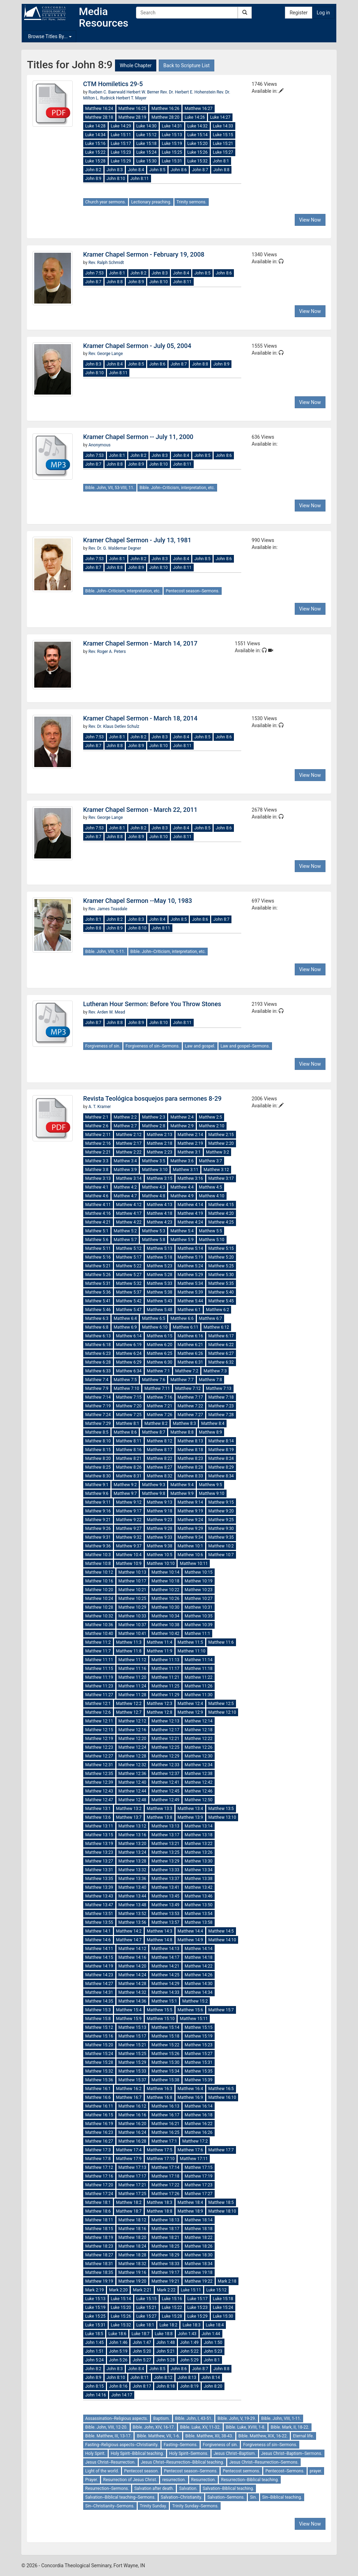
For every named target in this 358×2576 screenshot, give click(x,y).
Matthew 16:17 (165, 2114)
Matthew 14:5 (221, 1931)
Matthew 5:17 (129, 1257)
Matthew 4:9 (181, 1195)
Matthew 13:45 (165, 1896)
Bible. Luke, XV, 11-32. (200, 2427)
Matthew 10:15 (199, 1572)
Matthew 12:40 (132, 1782)
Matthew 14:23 (99, 1974)
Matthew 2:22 (129, 1152)
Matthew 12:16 (132, 1729)
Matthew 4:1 (96, 1187)
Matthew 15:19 (199, 2036)
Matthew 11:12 (132, 1659)
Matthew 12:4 (190, 1703)
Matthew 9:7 (125, 1493)
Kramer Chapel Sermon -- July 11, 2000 (138, 436)
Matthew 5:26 (98, 1274)
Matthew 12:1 (98, 1703)
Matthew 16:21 (165, 2123)
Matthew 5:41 (98, 1301)
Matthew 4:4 (181, 1187)
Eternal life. (303, 2436)
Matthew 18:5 (221, 2202)
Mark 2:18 (227, 2281)
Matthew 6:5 (153, 1318)
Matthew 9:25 (221, 1519)
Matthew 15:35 (199, 2071)
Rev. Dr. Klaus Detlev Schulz (113, 726)
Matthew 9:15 (221, 1502)
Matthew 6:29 (129, 1362)
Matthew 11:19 (99, 1677)
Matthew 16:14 (199, 2106)
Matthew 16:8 (159, 2097)
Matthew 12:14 (199, 1721)
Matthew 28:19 (132, 117)
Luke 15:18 (146, 143)
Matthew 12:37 (165, 1773)
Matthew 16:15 (99, 2114)
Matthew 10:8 (98, 1563)
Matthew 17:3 (98, 2149)
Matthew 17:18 (165, 2176)
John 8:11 (139, 178)
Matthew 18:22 (199, 2237)
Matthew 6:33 (98, 1371)
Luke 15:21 (223, 143)
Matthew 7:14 (98, 1397)
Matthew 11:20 (132, 1677)
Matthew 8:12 (159, 1441)
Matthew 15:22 (165, 2044)
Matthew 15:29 (132, 2062)
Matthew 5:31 (98, 1283)
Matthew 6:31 (190, 1362)
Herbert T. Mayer (131, 98)
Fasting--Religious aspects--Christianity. (121, 2444)
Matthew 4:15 (221, 1204)
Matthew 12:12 (132, 1721)
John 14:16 (95, 2395)
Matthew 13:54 (199, 1913)
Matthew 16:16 (132, 2114)
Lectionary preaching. (151, 202)
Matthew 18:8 (159, 2211)
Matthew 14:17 (165, 1957)
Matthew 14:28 (132, 1983)
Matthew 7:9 (96, 1388)
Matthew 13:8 (159, 1817)
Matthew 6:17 (221, 1336)
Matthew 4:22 (129, 1222)
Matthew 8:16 (129, 1449)
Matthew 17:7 (221, 2149)
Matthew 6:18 (98, 1344)
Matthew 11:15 (99, 1668)
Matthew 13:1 (98, 1808)
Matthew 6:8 (96, 1327)
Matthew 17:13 (132, 2167)
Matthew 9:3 (153, 1484)
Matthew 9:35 (221, 1537)
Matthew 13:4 (190, 1808)
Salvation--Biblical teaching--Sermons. (120, 2497)
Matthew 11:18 (199, 1668)
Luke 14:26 (195, 117)
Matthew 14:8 (159, 1939)
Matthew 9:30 (221, 1528)
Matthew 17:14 (165, 2167)
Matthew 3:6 (181, 1160)
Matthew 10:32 (99, 1616)
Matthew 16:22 (199, 2123)
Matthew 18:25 (165, 2246)
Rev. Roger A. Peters (107, 651)
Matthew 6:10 (154, 1327)
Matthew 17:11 (194, 2158)
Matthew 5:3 (153, 1230)
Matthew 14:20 (132, 1966)
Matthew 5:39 (190, 1292)
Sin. (253, 2497)
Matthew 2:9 (181, 1125)
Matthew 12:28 (132, 1756)
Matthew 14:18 (199, 1957)
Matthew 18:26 (199, 2246)
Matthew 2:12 (129, 1134)
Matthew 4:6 (96, 1195)
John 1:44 (211, 2333)
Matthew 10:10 (161, 1563)
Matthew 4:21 (98, 1222)
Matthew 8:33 (190, 1476)
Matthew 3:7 (210, 1160)
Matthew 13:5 (221, 1808)
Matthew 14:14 (199, 1948)
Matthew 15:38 (165, 2079)
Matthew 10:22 (165, 1589)
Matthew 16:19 (99, 2123)
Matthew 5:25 (221, 1265)
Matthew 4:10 (211, 1195)
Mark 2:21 (142, 2290)
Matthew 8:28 (190, 1467)
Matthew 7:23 (221, 1406)
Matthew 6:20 (159, 1344)
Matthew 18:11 (99, 2220)
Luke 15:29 (121, 161)
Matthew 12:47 (99, 1799)
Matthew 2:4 (181, 1117)
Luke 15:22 (95, 152)
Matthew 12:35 (99, 1773)
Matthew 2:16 (98, 1143)
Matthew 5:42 (129, 1301)
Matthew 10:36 (99, 1624)
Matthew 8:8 (181, 1432)
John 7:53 (94, 273)
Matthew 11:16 (132, 1668)
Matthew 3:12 (216, 1169)
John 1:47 (142, 2342)
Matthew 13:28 (132, 1861)
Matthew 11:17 (165, 1668)
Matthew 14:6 (98, 1939)
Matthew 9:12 (129, 1502)
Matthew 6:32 (221, 1362)
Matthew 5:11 (98, 1248)
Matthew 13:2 (129, 1808)
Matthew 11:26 (199, 1686)
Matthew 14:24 (132, 1974)
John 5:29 (189, 2360)
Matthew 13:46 (199, 1896)
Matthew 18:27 (99, 2255)
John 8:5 (157, 169)
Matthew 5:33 (159, 1283)
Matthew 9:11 (98, 1502)
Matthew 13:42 (199, 1887)
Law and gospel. (200, 1046)
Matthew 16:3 (159, 2088)
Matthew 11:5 (190, 1642)
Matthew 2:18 (159, 1143)
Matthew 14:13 (165, 1948)
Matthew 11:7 (98, 1651)
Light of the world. (102, 2471)
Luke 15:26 (197, 152)
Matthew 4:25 (221, 1222)
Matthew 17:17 (132, 2176)
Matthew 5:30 (221, 1274)
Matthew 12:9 (190, 1712)
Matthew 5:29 (190, 1274)
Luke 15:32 (197, 161)
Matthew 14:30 (199, 1983)
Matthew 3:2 (217, 1152)
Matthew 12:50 (199, 1799)
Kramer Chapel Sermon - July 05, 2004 (137, 345)
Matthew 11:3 (129, 1642)
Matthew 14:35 (99, 2001)
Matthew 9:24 (190, 1519)
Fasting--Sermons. (181, 2444)
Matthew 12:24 (132, 1747)
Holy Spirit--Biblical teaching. (137, 2453)
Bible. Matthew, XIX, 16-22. (263, 2436)
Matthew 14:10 (222, 1939)
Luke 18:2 (168, 2325)
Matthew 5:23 (159, 1265)
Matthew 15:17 (132, 2036)
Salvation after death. (154, 2488)
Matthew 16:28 (132, 2141)
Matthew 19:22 (199, 2281)
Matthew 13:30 (199, 1861)
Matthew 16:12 (132, 2106)
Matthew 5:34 (190, 1283)
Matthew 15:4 (129, 2009)
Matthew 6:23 (98, 1353)
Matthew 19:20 (132, 2281)
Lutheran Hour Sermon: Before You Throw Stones (152, 1004)
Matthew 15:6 (190, 2009)
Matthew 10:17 (132, 1581)
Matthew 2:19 (190, 1143)
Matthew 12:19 (99, 1738)
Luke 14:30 (146, 126)
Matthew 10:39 (199, 1624)
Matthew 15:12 (99, 2027)
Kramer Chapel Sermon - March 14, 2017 (140, 643)
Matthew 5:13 (159, 1248)
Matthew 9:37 (129, 1546)
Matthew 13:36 (132, 1878)
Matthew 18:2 (129, 2202)
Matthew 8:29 (221, 1467)
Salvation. (188, 2488)
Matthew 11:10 (192, 1651)
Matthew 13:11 (99, 1826)
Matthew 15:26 (165, 2053)
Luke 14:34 (95, 134)
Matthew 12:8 (159, 1712)
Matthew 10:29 (132, 1607)
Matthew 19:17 (165, 2272)
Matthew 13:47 (99, 1904)
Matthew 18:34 (199, 2263)
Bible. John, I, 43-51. (194, 2418)
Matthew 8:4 (212, 1423)
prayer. (316, 2471)
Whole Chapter (135, 65)
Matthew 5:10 (211, 1239)
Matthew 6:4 (125, 1318)
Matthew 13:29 (165, 1861)
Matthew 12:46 (199, 1791)
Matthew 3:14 (129, 1178)
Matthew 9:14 (190, 1502)
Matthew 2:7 (125, 1125)
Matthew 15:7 (221, 2009)
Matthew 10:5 (159, 1554)
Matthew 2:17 (129, 1143)
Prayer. (91, 2479)
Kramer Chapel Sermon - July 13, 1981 (137, 540)
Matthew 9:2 (125, 1484)
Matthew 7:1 (158, 1371)
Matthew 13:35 (99, 1878)
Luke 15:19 (172, 143)
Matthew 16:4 (190, 2088)
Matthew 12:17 (165, 1729)
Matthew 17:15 (199, 2167)
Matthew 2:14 (190, 1134)
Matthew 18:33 (165, 2263)
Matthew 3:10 (154, 1169)
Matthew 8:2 (155, 1423)
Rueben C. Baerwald (107, 92)
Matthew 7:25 (129, 1414)
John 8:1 (221, 161)
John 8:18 (165, 2386)
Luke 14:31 (172, 126)
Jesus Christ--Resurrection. (110, 2462)
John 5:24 (94, 2360)
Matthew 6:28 (98, 1362)
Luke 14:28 (95, 126)
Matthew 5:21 (98, 1265)
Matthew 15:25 (132, 2053)
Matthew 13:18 (199, 1834)
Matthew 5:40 (221, 1292)
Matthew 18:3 (159, 2202)
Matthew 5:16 (98, 1257)
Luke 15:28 (95, 161)
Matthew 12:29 (165, 1756)
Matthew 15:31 (199, 2062)
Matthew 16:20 (132, 2123)
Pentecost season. (141, 2471)
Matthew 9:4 (181, 1484)
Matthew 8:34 (221, 1476)
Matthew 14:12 (132, 1948)
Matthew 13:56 (132, 1922)
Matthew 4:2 (125, 1187)
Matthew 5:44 (190, 1301)
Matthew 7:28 (221, 1414)
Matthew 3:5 (153, 1160)
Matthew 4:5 (210, 1187)
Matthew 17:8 (98, 2158)
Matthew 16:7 (129, 2097)
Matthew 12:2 (129, 1703)
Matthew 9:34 (190, 1537)
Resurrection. (203, 2479)
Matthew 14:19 (99, 1966)
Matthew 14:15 (99, 1957)
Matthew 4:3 (153, 1187)
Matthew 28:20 (165, 117)
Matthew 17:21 (132, 2184)
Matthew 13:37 (165, 1878)
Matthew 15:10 (161, 2018)
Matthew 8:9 (210, 1432)
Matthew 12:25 (165, 1747)
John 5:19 (118, 2351)
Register (298, 12)
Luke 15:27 (223, 152)
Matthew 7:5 (125, 1379)
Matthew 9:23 (159, 1519)
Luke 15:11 (121, 134)
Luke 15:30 (146, 161)
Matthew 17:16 (99, 2176)
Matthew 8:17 (159, 1449)
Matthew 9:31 (98, 1537)
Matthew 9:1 (96, 1484)
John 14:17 (121, 2395)
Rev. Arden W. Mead (106, 1012)
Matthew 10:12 (99, 1572)
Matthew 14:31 (99, 1992)
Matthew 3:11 (185, 1169)
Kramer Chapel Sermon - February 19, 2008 (144, 254)
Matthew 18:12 (132, 2220)
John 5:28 (165, 2360)
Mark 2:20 (118, 2290)
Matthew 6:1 (189, 1309)
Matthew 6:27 (221, 1353)
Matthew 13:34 (199, 1869)
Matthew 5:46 (98, 1309)
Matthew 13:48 (132, 1904)
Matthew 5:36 (98, 1292)
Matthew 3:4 (125, 1160)
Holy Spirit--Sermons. (188, 2453)
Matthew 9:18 (159, 1511)
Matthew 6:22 (221, 1344)
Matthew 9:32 (129, 1537)
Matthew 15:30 (165, 2062)
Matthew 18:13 (165, 2220)
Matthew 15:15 (199, 2027)
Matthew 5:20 (221, 1257)
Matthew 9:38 (159, 1546)
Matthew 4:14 (190, 1204)
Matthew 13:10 (222, 1817)
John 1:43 (187, 2333)
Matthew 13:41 (165, 1887)
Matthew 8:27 (159, 1467)
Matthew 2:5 (210, 1117)
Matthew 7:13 (218, 1388)
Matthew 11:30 (199, 1694)
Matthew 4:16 (98, 1213)
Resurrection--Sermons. (107, 2488)
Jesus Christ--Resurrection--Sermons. (264, 2462)
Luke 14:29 (121, 126)
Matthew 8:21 (129, 1458)
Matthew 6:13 (98, 1336)
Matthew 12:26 (199, 1747)
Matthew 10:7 (221, 1554)
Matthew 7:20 (129, 1406)
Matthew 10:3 (98, 1554)
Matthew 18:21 (165, 2237)
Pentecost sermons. (241, 2471)
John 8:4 (136, 169)
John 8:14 (210, 2377)
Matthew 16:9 (190, 2097)
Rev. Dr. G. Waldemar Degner (114, 548)
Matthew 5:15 (221, 1248)
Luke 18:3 (191, 2325)
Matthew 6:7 (210, 1318)
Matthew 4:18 (159, 1213)
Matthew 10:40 (99, 1633)
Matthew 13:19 (99, 1843)
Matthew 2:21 (98, 1152)
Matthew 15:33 (132, 2071)
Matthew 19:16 (132, 2272)
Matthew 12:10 (222, 1712)
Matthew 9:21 (98, 1519)
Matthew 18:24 (132, 2246)
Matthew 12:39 (99, 1782)
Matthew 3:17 (221, 1178)
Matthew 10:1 (190, 1546)
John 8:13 (187, 2377)
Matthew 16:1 (98, 2088)
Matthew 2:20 (221, 1143)
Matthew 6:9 (125, 1327)
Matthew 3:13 (98, 1178)
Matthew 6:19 (129, 1344)
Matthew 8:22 (159, 1458)
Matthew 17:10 (161, 2158)
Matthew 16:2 (129, 2088)
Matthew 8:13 (190, 1441)
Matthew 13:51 (99, 1913)
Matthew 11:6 (221, 1642)
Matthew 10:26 (165, 1598)
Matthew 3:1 (189, 1152)
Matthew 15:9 (129, 2018)
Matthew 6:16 (190, 1336)
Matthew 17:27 (199, 2193)
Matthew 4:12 (129, 1204)
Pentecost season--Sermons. (192, 591)
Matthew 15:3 (98, 2009)
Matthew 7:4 (96, 1379)
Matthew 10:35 (199, 1616)
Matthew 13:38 (199, 1878)
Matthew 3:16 (190, 1178)
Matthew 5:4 (181, 1230)
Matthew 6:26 (190, 1353)
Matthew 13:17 (165, 1834)
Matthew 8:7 (153, 1432)
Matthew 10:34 (165, 1616)
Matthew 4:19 (190, 1213)
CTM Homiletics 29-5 (113, 84)
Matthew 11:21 (165, 1677)
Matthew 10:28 (99, 1607)
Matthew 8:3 (184, 1423)
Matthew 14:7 (129, 1939)
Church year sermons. (105, 202)
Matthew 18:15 (99, 2228)
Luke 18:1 (145, 2325)
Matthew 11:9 (159, 1651)
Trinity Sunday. (153, 2506)
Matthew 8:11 (129, 1441)
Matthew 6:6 (181, 1318)
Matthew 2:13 (159, 1134)
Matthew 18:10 (222, 2211)
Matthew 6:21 (190, 1344)
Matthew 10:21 (132, 1589)
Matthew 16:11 (99, 2106)
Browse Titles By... (50, 36)
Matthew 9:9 (181, 1493)
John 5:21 (165, 2351)
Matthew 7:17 (190, 1397)
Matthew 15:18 (165, 2036)
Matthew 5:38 (159, 1292)
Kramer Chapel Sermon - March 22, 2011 (140, 809)
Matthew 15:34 (165, 2071)
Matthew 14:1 (98, 1931)
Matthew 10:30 (165, 1607)
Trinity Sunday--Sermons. (195, 2506)
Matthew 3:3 (96, 1160)
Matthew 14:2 (129, 1931)
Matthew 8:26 (129, 1467)
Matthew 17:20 (99, 2184)
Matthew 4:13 (159, 1204)
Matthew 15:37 (132, 2079)
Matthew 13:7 (129, 1817)
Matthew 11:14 (199, 1659)
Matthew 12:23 (99, 1747)
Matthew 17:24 (99, 2193)
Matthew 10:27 (199, 1598)
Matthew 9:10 (211, 1493)
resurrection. (174, 2479)
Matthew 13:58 (199, 1922)
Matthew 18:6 (98, 2211)
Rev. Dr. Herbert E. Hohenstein (188, 92)
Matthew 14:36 (132, 2001)
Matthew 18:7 (129, 2211)
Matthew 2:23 (159, 1152)
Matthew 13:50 (199, 1904)
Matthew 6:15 (159, 1336)
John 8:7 (200, 169)
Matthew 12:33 (165, 1764)
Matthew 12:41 (165, 1782)
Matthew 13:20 (132, 1843)
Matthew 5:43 (159, 1301)
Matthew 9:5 (210, 1484)
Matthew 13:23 (99, 1852)
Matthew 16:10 (222, 2097)
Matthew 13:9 (190, 1817)
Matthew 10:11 (194, 1563)
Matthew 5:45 (221, 1301)
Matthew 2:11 (98, 1134)
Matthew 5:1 (96, 1230)
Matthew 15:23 (199, 2044)
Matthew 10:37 (132, 1624)
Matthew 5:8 (153, 1239)
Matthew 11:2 (98, 1642)
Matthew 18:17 (165, 2228)
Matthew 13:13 (165, 1826)
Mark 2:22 (166, 2290)
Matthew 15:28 (99, 2062)
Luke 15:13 (172, 134)
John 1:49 (189, 2342)
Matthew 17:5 (159, 2149)
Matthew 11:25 (165, 1686)
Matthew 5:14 (190, 1248)
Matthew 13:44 (132, 1896)
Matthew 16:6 (98, 2097)
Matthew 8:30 (98, 1476)
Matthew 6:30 (159, 1362)
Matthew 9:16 (98, 1511)
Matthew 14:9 (190, 1939)
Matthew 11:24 (132, 1686)
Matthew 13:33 (165, 1869)
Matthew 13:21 (165, 1843)
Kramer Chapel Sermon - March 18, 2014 (140, 718)
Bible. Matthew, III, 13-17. (108, 2436)
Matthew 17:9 (129, 2158)
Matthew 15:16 (99, 2036)
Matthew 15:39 (199, 2079)
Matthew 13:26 (199, 1852)
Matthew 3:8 (96, 1169)
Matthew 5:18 (159, 1257)
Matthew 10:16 (99, 1581)
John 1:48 (165, 2342)
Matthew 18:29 (165, 2255)
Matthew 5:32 (129, 1283)
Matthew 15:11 (194, 2018)
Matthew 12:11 (99, 1721)
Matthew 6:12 (216, 1327)
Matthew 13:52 (132, 1913)
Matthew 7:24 (98, 1414)
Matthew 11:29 (165, 1694)
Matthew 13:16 (132, 1834)
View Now (310, 220)
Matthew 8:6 (125, 1432)
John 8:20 (213, 2386)
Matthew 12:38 (199, 1773)
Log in (323, 12)
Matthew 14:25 (165, 1974)
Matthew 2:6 (96, 1125)
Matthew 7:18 (221, 1397)
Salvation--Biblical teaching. (228, 2488)
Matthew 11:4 (159, 1642)
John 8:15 (94, 2386)
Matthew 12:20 (132, 1738)
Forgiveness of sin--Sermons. (153, 1046)
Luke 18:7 (140, 2333)
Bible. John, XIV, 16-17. (154, 2427)
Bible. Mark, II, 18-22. (290, 2427)
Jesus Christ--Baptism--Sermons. (291, 2453)
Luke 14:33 (223, 126)
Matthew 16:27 (199, 108)
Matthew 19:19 (99, 2281)
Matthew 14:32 (132, 1992)
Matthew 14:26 (199, 1974)
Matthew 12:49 (165, 1799)
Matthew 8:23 (190, 1458)
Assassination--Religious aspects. (116, 2418)
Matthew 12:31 (99, 1764)
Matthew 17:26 (165, 2193)
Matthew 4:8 (153, 1195)
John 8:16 (118, 2386)
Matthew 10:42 (165, 1633)
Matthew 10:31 (199, 1607)
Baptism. (161, 2418)
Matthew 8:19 (221, 1449)
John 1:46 (118, 2342)
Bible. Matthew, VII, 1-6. (158, 2436)
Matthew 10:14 (165, 1572)
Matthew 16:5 (221, 2088)
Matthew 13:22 (199, 1843)
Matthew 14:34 (199, 1992)
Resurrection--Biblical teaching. (250, 2479)
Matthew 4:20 (221, 1213)
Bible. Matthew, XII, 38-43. (209, 2436)
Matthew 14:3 (159, 1931)
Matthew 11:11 (99, 1659)
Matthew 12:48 (132, 1799)
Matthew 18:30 (199, 2255)
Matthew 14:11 (99, 1948)
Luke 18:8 (164, 2333)
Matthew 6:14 (129, 1336)
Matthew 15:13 (132, 2027)
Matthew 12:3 (159, 1703)
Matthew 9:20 (221, 1511)
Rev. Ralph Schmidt (106, 262)
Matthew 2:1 (96, 1117)
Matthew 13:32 (132, 1869)
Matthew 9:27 (129, 1528)
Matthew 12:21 (165, 1738)
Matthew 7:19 (98, 1406)
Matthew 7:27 (190, 1414)
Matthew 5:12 (129, 1248)
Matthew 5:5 (210, 1230)
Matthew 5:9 (181, 1239)
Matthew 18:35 (99, 2272)
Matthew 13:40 (132, 1887)
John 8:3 (115, 169)
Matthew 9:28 (159, 1528)
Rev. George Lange (105, 353)
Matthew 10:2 (221, 1546)
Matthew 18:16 (132, 2228)
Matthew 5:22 (129, 1265)
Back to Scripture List (186, 65)
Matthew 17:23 (199, 2184)
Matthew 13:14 (199, 1826)
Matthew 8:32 (159, 1476)
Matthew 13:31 (99, 1869)
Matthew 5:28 (159, 1274)
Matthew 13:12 (132, 1826)
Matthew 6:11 (185, 1327)
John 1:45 (94, 2342)
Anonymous (99, 445)
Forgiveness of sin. (102, 1046)
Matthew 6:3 (96, 1318)
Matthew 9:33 (159, 1537)
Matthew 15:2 (195, 2001)
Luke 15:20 (197, 143)
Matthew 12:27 (99, 1756)
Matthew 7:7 (181, 1379)
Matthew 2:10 (211, 1125)
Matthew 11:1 (197, 1633)
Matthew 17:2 (195, 2141)
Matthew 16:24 (99, 108)
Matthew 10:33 (132, 1616)
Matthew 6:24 (129, 1353)
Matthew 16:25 (132, 108)
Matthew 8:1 (127, 1423)
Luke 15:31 (172, 161)
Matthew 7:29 (98, 1423)
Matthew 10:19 (199, 1581)
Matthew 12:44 (132, 1791)
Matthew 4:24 (190, 1222)
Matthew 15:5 (159, 2009)
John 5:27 (142, 2360)
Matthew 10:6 (190, 1554)
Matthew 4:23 (159, 1222)
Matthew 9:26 (98, 1528)
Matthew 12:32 (132, 1764)
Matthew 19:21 (165, 2281)
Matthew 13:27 (99, 1861)
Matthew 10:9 (129, 1563)
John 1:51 (94, 2351)
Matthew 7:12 (188, 1388)
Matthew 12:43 (99, 1791)
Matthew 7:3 (215, 1371)
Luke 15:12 (146, 134)
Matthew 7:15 (129, 1397)
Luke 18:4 (215, 2325)
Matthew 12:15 (99, 1729)
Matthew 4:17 (129, 1213)
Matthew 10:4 (129, 1554)
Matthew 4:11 (98, 1204)
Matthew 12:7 (129, 1712)
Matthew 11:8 (129, 1651)
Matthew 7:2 (186, 1371)
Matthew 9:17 (129, 1511)
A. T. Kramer (99, 1106)
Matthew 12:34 (199, 1764)
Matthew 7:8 (210, 1379)
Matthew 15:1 (164, 2001)
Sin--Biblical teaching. (282, 2497)
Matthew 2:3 (153, 1117)
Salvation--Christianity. (181, 2497)
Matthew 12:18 (199, 1729)
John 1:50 (213, 2342)
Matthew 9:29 (190, 1528)
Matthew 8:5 (96, 1432)
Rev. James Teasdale (107, 908)
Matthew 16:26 (165, 108)
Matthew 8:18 (190, 1449)
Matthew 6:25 (159, 1353)
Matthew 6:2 (217, 1309)
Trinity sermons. (192, 202)
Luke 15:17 (121, 143)
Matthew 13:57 (165, 1922)
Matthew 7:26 (159, 1414)
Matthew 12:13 (165, 1721)
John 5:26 (118, 2360)
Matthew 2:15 (221, 1134)
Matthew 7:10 (126, 1388)
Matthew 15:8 (98, 2018)
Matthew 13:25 (165, 1852)
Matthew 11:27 (99, 1694)
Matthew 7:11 (157, 1388)
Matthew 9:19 (190, 1511)
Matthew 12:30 (199, 1756)
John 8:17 (142, 2386)
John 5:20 (142, 2351)
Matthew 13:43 (99, 1896)
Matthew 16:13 (165, 2106)
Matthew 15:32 (99, 2071)
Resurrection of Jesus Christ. (130, 2479)
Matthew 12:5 (221, 1703)
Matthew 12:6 (98, 1712)
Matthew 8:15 (98, 1449)
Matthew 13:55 (99, 1922)
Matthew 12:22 (199, 1738)
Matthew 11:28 (132, 1694)
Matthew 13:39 (99, 1887)
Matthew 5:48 (159, 1309)
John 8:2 (93, 169)
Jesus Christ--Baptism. (235, 2453)
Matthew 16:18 (199, 2114)
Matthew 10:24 (99, 1598)
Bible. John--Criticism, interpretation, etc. (177, 487)
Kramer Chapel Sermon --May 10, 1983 (137, 900)
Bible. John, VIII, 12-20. (106, 2427)
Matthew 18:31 (99, 2263)
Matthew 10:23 (199, 1589)
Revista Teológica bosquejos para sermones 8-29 (152, 1098)
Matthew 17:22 (165, 2184)
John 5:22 (189, 2351)
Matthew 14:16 (132, 1957)
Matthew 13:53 (165, 1913)
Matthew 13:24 (132, 1852)
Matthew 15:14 (165, 2027)
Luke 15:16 (95, 143)
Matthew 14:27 (99, 1983)
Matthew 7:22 (190, 1406)
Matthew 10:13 (132, 1572)
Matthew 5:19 (190, 1257)
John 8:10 (116, 178)
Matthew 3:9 (125, 1169)
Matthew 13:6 (98, 1817)
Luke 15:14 (197, 134)
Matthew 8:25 (98, 1467)
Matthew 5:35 (221, 1283)
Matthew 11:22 (199, 1677)
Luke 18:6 (117, 2333)
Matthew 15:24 (99, 2053)
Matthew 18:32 (132, 2263)
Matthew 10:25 (132, 1598)
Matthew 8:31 (129, 1476)
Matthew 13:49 (165, 1904)
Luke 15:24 (146, 152)
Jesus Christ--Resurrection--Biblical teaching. (182, 2462)
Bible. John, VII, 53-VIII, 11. (109, 487)
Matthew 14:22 (199, 1966)
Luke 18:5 (94, 2333)
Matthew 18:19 (99, 2237)
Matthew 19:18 (199, 2272)
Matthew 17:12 (99, 2167)
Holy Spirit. (95, 2453)
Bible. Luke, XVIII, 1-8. (245, 2427)
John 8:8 (221, 169)
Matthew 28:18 (99, 117)
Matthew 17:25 (132, 2193)
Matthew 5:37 (129, 1292)
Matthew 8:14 (221, 1441)
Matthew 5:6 (96, 1239)
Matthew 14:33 (165, 1992)
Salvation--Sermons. (226, 2497)
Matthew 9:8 (153, 1493)
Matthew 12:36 (132, 1773)
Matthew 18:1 (98, 2202)
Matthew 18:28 (132, 2255)
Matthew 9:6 (96, 1493)
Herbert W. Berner (143, 92)
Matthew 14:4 (190, 1931)
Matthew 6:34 (129, 1371)
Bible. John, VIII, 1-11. (105, 951)
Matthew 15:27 (199, 2053)
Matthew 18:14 (199, 2220)
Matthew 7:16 (159, 1397)
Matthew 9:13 (159, 1502)
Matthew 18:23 (99, 2246)
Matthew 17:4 (129, 2149)
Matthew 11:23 (99, 1686)
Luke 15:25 (172, 152)
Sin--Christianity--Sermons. (110, 2506)
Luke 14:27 (220, 117)
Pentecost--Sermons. (285, 2471)
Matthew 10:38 (165, 1624)
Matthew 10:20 (99, 1589)
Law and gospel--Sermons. (245, 1046)
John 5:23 (213, 2351)
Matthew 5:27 (129, 1274)
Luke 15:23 (121, 152)
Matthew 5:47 (129, 1309)
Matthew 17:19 (199, 2176)
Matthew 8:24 (221, 1458)
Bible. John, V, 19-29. (236, 2418)
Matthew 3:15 (159, 1178)
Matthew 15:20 (99, 2044)
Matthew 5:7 (125, 1239)
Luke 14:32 (197, 126)
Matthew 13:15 (99, 1834)
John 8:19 (189, 2386)
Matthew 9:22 (129, 1519)
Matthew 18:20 (132, 2237)
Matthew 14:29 (165, 1983)
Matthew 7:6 (153, 1379)
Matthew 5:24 (190, 1265)
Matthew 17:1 (164, 2141)
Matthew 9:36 (98, 1546)
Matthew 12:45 (165, 1791)
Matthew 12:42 (199, 1782)
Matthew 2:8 (153, 1125)
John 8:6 (179, 169)
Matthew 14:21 (165, 1966)
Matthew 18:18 (199, 2228)
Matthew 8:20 (98, 1458)
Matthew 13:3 (159, 1808)
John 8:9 (93, 178)
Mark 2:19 (94, 2290)
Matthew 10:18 (165, 1581)
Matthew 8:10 (98, 1441)
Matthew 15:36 (99, 2079)
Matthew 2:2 (125, 1117)
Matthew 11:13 (165, 1659)
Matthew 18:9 (190, 2211)
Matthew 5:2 (125, 1230)
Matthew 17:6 (190, 2149)
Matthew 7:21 (159, 1406)
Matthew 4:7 (125, 1195)
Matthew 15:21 (132, 2044)
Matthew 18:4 (190, 2202)
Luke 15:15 (223, 134)
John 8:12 (163, 2377)
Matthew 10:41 (132, 1633)
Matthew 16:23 (99, 2132)
